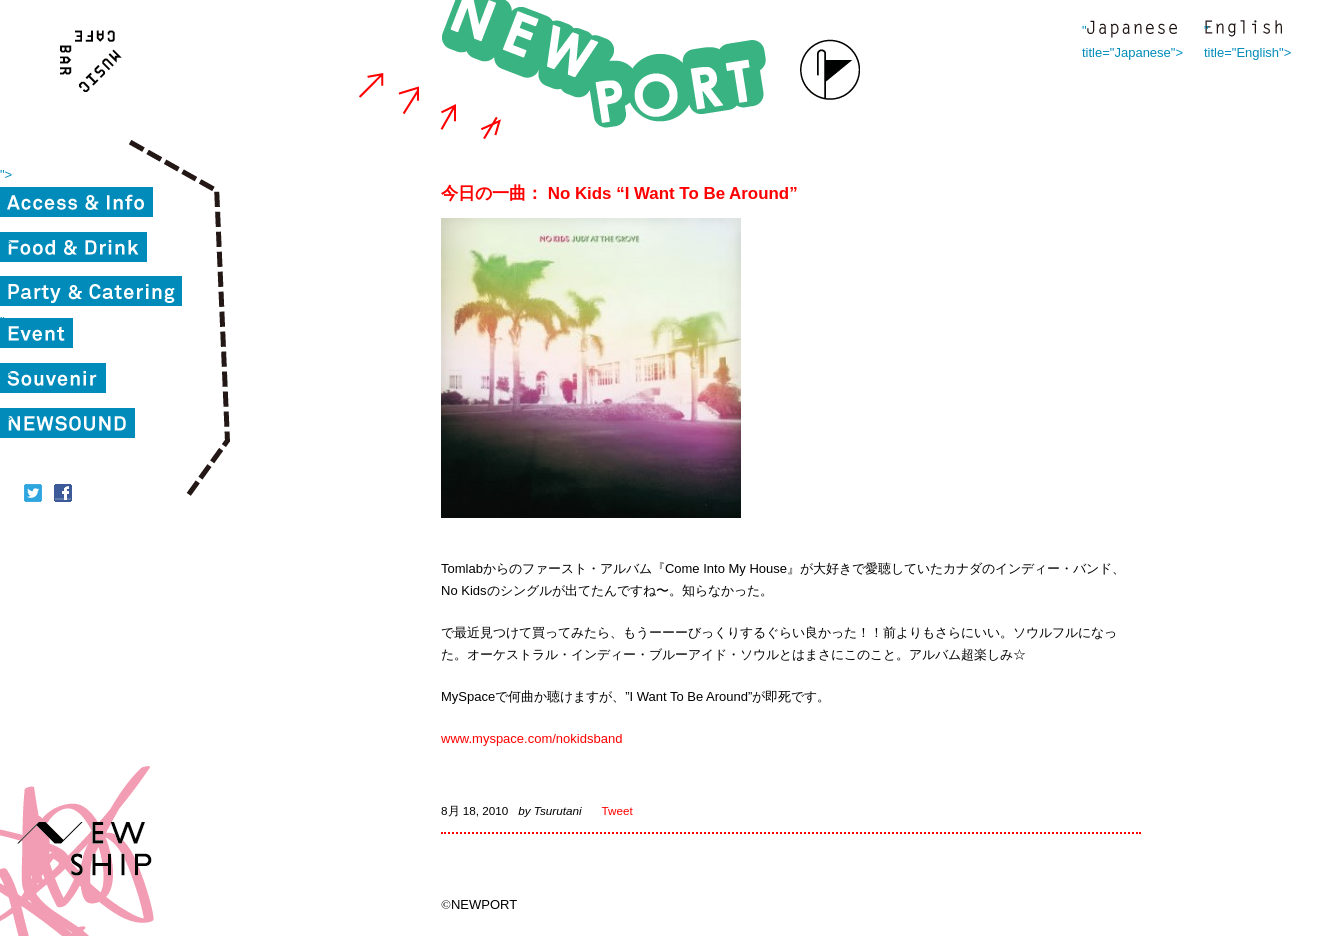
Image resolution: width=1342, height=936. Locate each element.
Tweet (617, 810)
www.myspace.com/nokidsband (531, 738)
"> (6, 174)
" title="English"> (1243, 30)
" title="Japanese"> (1132, 30)
